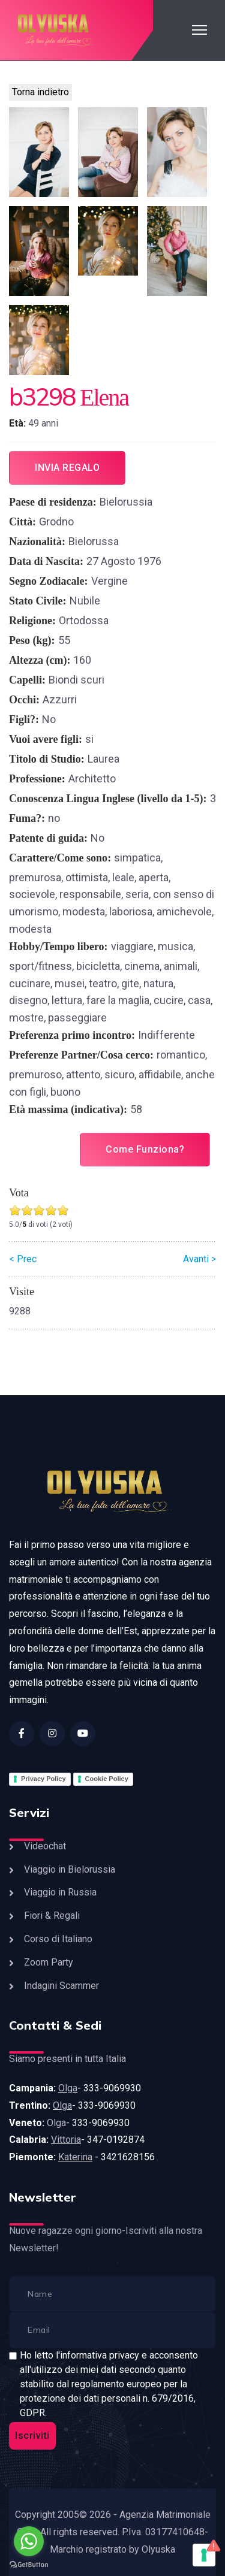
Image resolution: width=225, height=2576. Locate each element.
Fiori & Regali (52, 1915)
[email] (112, 2330)
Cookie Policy (106, 1778)
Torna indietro (40, 92)
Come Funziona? (145, 1149)
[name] (112, 2294)
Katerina (75, 2157)
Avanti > (199, 1259)
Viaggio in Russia (60, 1892)
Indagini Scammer (61, 1985)
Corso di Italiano (58, 1939)
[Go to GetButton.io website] (29, 2564)
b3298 (42, 397)
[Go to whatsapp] (29, 2541)
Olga (67, 2088)
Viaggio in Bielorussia (69, 1869)
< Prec (23, 1259)
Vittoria (66, 2139)
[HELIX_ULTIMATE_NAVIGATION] (199, 30)
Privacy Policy (43, 1778)
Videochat (45, 1846)
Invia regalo (67, 467)
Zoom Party (48, 1962)
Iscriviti (32, 2435)
